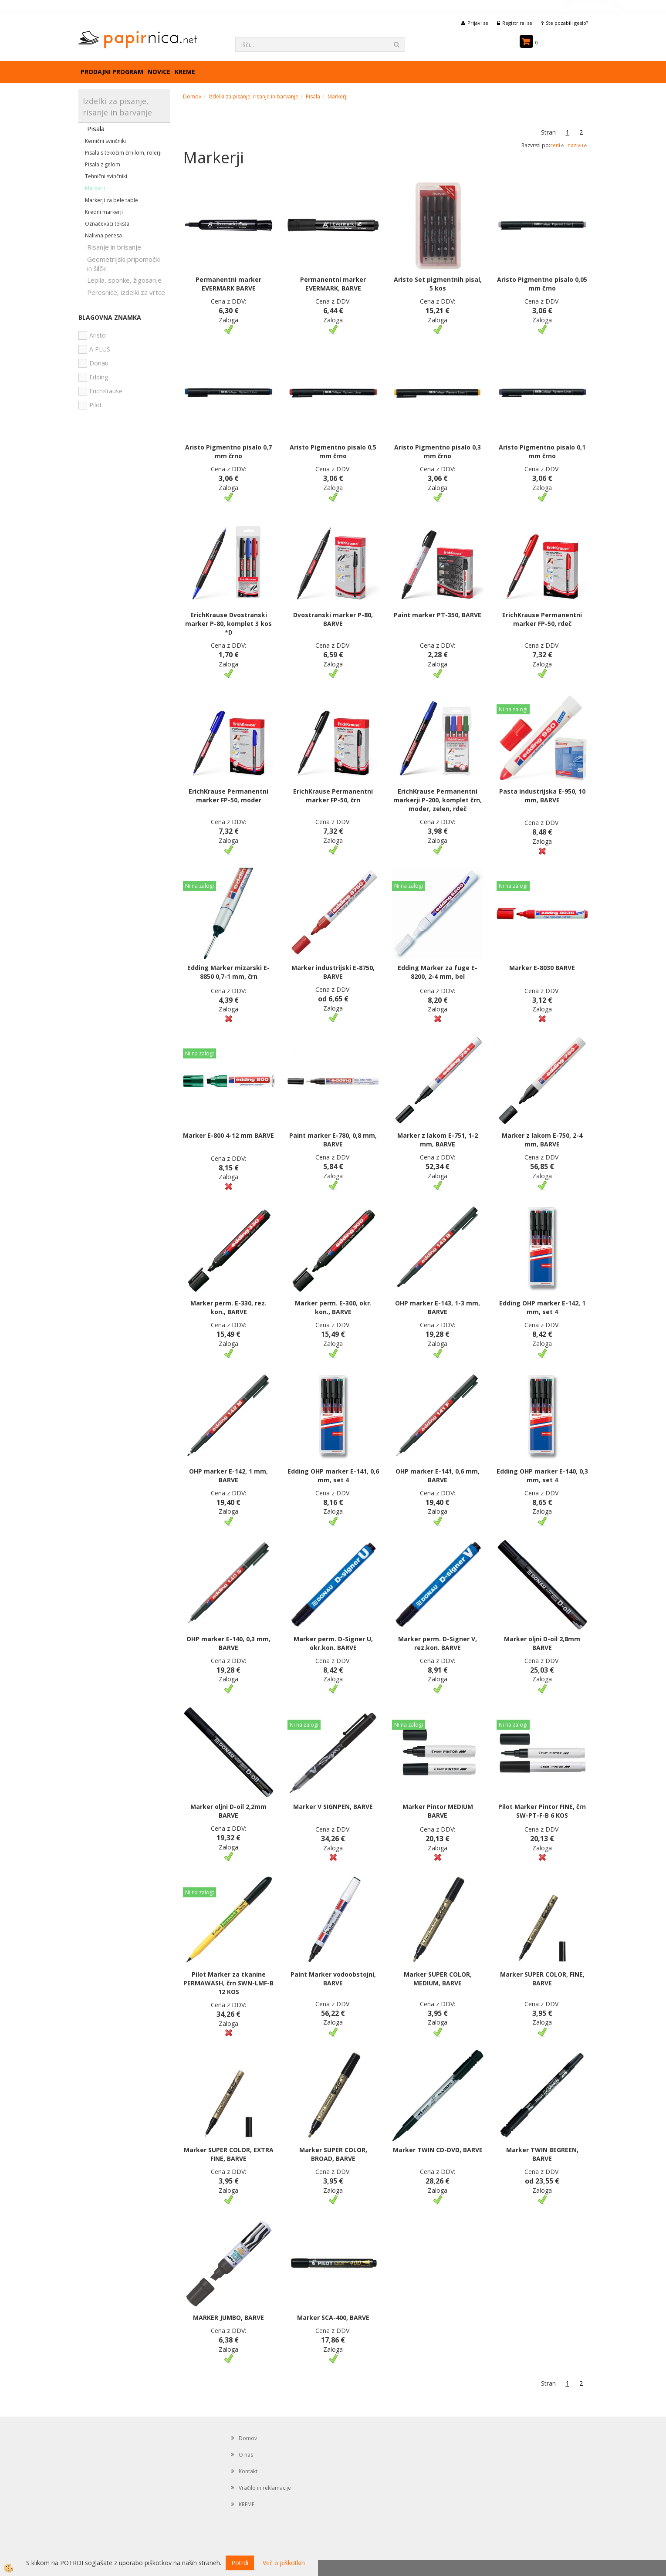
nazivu (578, 145)
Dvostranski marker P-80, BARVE (333, 619)
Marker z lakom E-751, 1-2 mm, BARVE (437, 1139)
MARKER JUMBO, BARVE (228, 2317)
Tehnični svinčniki (106, 176)
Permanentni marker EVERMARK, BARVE (333, 283)
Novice (159, 72)
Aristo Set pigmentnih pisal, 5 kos (438, 283)
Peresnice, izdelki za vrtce (126, 292)
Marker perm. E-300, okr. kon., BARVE (333, 1307)
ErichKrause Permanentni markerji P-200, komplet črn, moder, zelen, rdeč (437, 800)
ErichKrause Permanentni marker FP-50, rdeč (542, 619)
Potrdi (239, 2563)
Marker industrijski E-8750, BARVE (333, 971)
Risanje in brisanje (114, 247)
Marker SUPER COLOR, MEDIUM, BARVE (438, 1978)
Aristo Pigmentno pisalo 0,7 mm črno (228, 451)
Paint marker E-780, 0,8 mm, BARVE (333, 1139)
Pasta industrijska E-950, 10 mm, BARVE (542, 795)
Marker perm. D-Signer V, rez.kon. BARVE (437, 1643)
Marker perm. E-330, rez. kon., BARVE (228, 1307)
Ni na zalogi (513, 709)
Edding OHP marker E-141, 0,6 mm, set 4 (333, 1475)
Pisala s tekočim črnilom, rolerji (123, 152)
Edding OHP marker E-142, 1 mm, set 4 (542, 1307)
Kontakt (248, 2471)
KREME (185, 72)
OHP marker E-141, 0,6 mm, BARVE (438, 1475)
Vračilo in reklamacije (265, 2487)
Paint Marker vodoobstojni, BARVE (333, 1978)
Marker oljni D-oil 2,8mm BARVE (542, 1643)
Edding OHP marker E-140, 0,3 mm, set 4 (542, 1475)
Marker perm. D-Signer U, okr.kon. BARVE (333, 1643)
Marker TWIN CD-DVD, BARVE (438, 2150)
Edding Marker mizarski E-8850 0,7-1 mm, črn (228, 971)
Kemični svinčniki (105, 141)
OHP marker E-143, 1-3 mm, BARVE (437, 1307)
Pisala (96, 128)
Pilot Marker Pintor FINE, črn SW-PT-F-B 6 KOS (542, 1810)
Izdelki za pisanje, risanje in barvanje (253, 96)
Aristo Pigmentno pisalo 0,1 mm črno (542, 451)
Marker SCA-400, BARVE (333, 2317)
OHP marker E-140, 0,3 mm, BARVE (228, 1643)
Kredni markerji (104, 212)
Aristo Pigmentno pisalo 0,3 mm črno (437, 451)
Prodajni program (112, 72)
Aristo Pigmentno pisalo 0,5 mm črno (333, 451)
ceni (557, 145)
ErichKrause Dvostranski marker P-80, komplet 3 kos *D (228, 623)
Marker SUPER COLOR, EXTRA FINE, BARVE (229, 2154)
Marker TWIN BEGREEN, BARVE (542, 2154)
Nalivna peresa (103, 235)
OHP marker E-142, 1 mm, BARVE (228, 1475)
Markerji (95, 188)
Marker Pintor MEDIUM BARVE (437, 1810)
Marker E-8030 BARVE (542, 967)
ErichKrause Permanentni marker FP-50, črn (333, 795)
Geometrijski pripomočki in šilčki (123, 264)
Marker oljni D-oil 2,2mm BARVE (228, 1810)
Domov (192, 96)
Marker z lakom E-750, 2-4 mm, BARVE (542, 1139)
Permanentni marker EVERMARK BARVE (228, 283)
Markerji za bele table (111, 200)
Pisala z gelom (102, 164)
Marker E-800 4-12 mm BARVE (228, 1135)
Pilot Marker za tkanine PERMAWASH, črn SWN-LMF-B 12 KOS (228, 1983)
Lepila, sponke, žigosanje (124, 280)
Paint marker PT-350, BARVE (437, 615)
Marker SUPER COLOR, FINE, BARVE (542, 1978)
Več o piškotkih (284, 2563)
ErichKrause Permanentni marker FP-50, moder (228, 795)
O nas (246, 2454)
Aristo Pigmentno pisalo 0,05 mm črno (542, 283)
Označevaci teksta (107, 223)
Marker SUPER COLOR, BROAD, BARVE (333, 2154)
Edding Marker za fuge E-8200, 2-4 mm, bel (437, 971)
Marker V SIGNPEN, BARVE (333, 1806)
